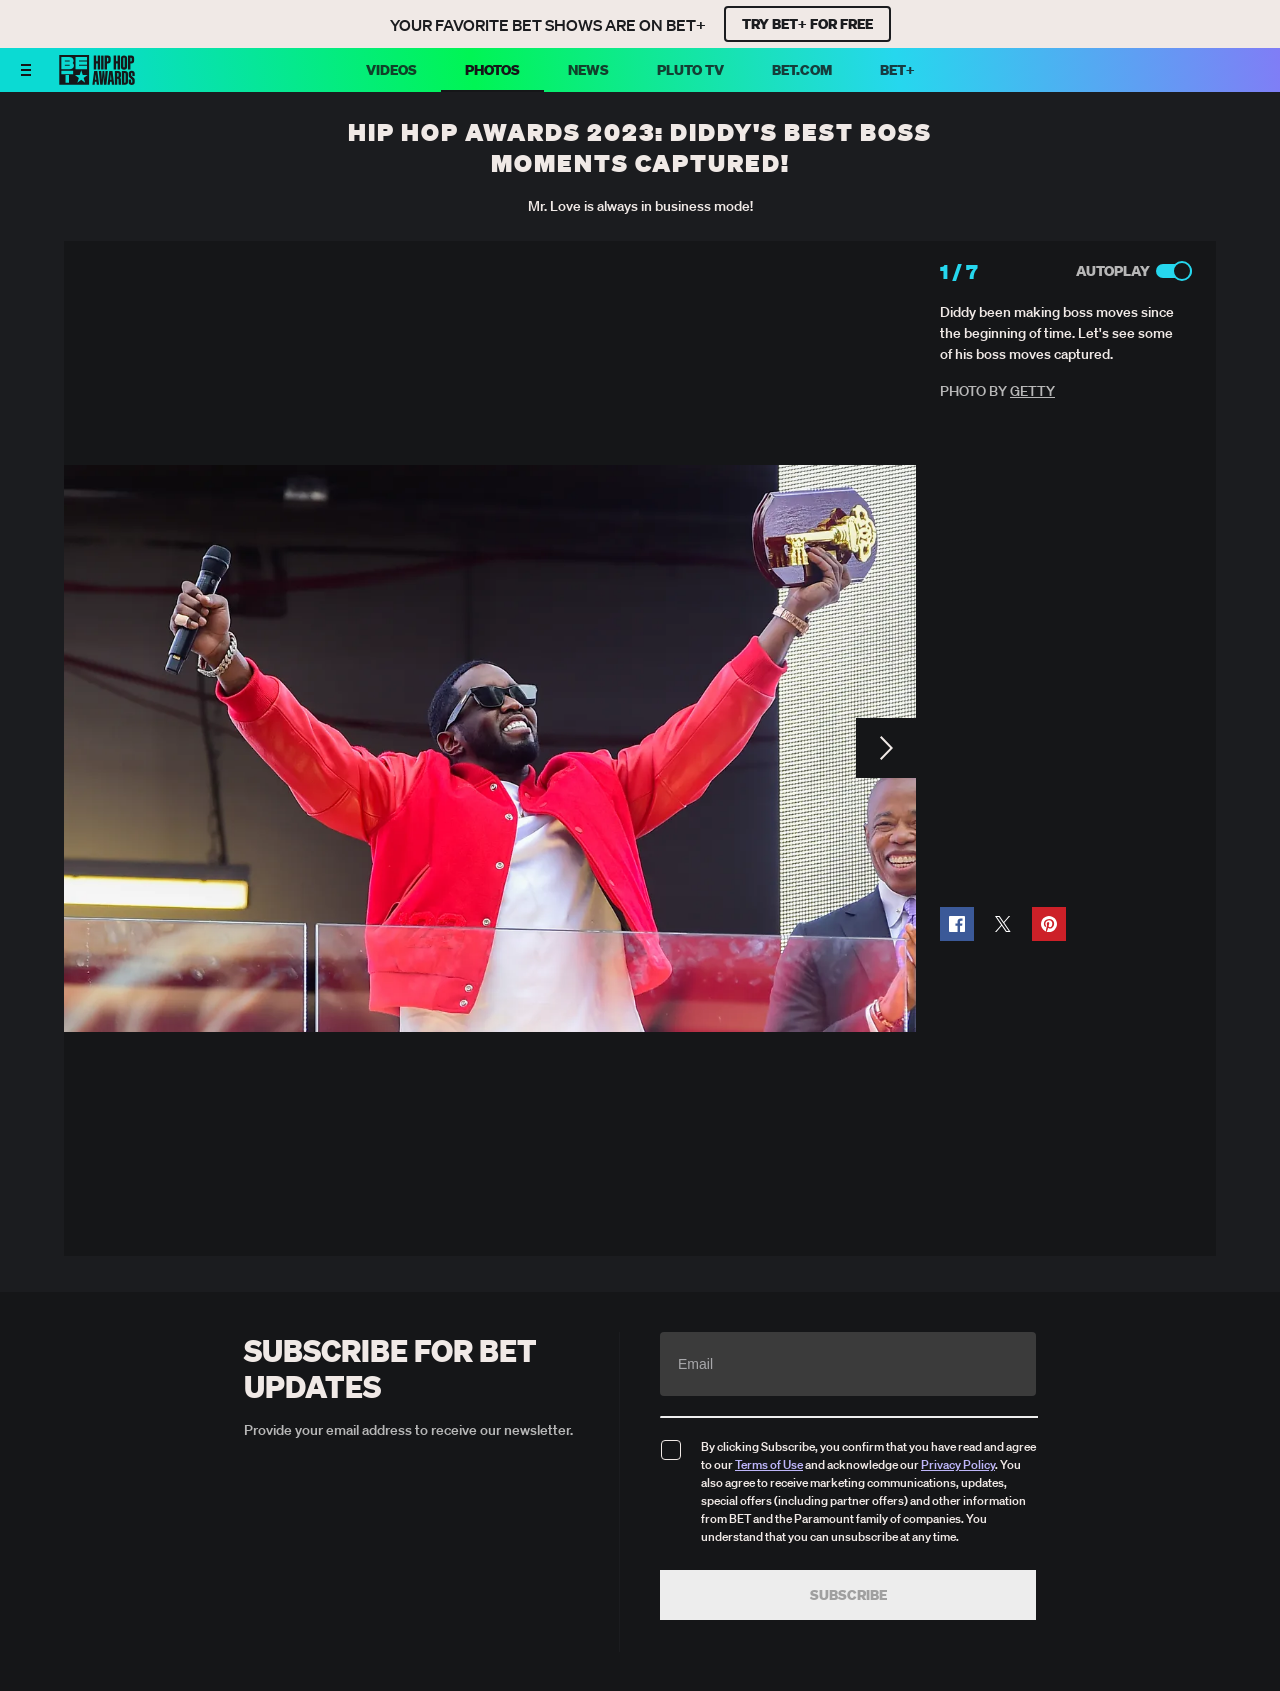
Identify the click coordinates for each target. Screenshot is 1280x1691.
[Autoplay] (1174, 271)
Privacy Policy (958, 1464)
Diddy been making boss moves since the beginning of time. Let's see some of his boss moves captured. (1057, 333)
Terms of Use (769, 1464)
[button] (957, 924)
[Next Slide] (886, 748)
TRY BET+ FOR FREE (807, 24)
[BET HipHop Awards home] (97, 79)
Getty (1032, 391)
